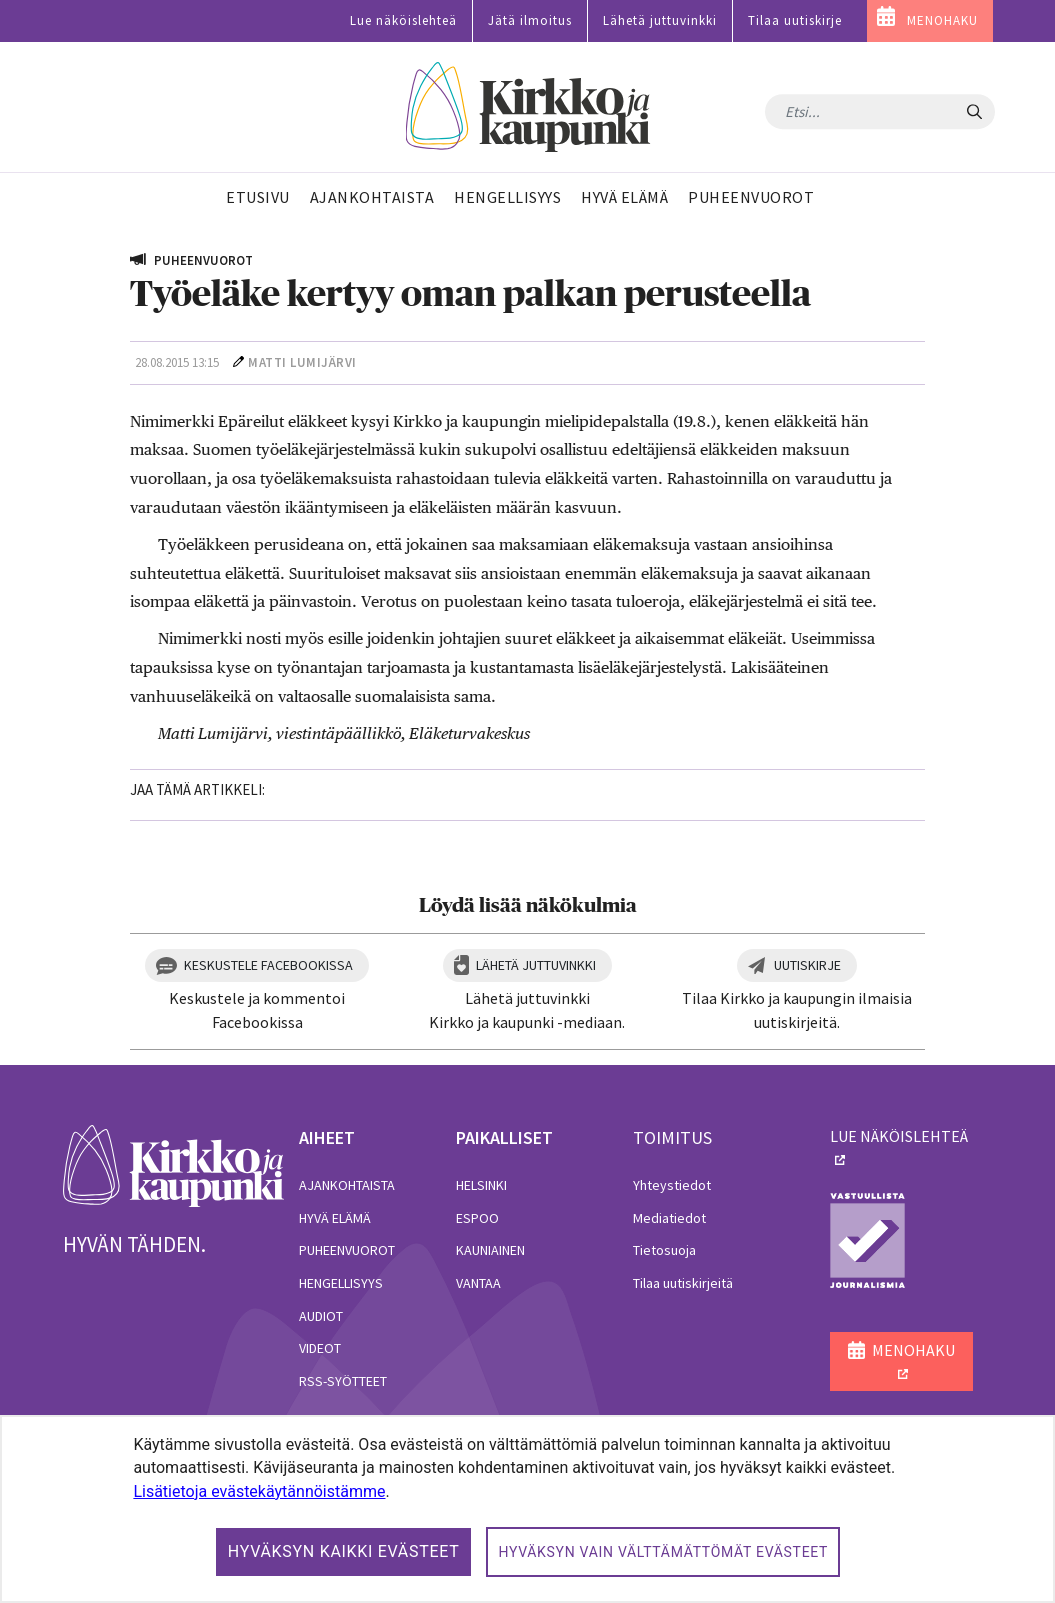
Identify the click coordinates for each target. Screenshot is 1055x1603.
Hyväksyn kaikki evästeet (344, 1551)
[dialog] (527, 1509)
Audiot (321, 1316)
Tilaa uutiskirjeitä (683, 1283)
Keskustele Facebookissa (268, 965)
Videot (320, 1348)
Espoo (477, 1218)
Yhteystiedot (672, 1185)
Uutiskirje (807, 965)
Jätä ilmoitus (530, 20)
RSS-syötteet (343, 1381)
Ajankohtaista (347, 1185)
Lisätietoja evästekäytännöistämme (259, 1491)
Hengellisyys (341, 1283)
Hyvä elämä (335, 1218)
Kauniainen (490, 1250)
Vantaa (478, 1283)
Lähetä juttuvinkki (660, 20)
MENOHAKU (942, 20)
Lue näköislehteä (403, 20)
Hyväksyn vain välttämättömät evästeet (663, 1552)
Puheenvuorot (347, 1250)
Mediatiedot (669, 1218)
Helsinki (481, 1185)
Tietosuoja (664, 1250)
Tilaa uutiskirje (795, 20)
